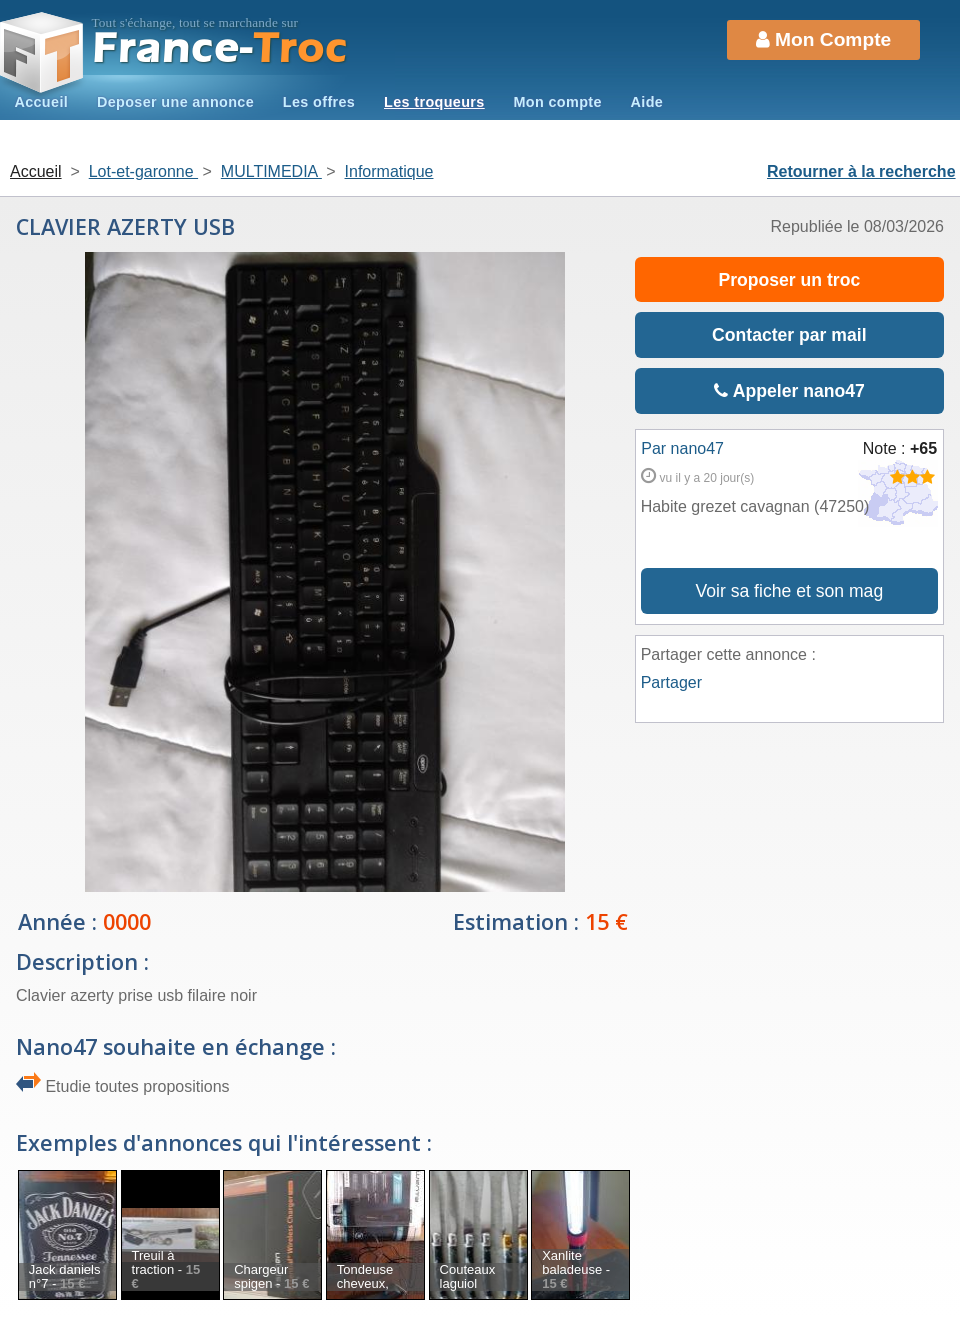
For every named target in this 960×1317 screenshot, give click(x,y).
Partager (671, 682)
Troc (220, 48)
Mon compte (557, 102)
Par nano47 (682, 448)
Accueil (41, 102)
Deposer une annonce (175, 102)
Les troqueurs (434, 102)
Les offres (319, 102)
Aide (647, 102)
